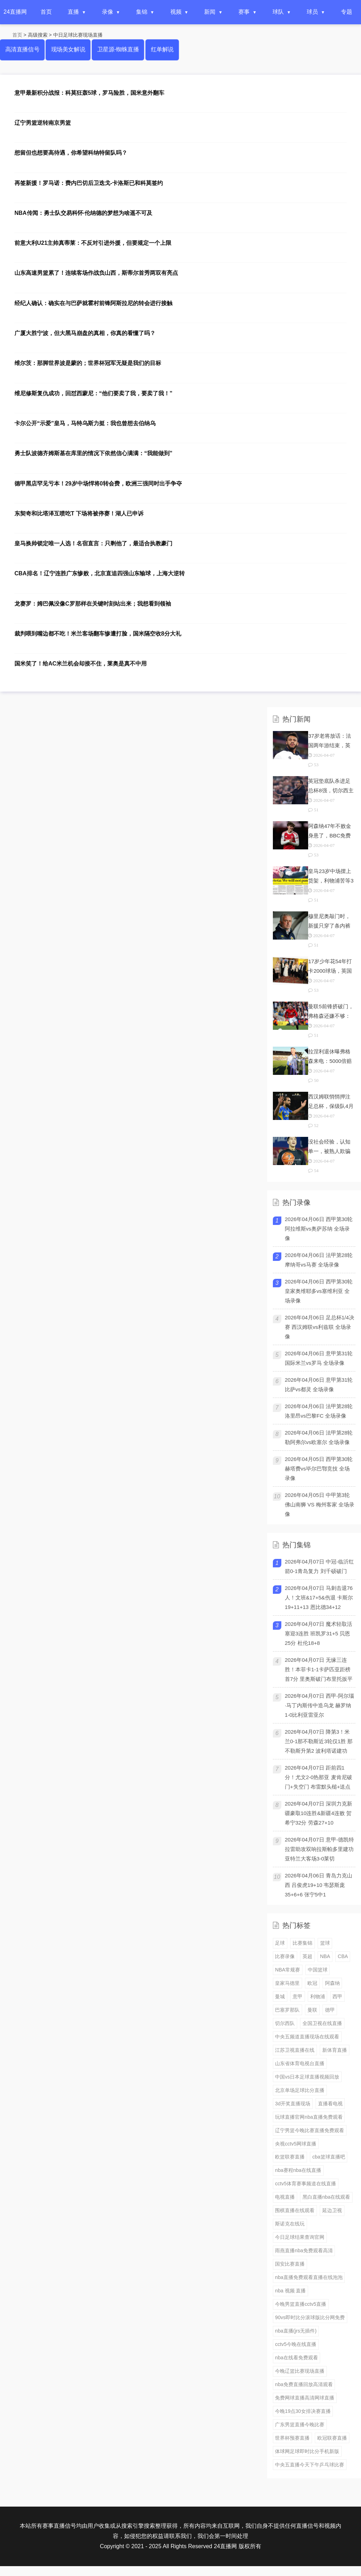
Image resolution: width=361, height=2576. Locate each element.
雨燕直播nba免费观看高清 (303, 2250)
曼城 (280, 1996)
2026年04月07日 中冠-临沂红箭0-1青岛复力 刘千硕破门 (319, 1566)
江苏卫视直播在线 (294, 2050)
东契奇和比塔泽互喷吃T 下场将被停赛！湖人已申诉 (78, 513)
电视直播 (285, 2197)
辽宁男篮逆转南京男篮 (42, 123)
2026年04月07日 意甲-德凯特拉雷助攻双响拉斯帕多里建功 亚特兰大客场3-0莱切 (319, 1849)
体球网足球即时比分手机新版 (307, 2451)
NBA (325, 1956)
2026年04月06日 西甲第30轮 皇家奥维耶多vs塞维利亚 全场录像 (319, 1291)
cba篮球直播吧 (328, 2157)
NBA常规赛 (287, 1970)
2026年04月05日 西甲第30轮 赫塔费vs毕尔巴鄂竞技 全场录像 (319, 1468)
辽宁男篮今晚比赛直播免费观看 (309, 2130)
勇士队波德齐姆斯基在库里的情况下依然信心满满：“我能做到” (93, 453)
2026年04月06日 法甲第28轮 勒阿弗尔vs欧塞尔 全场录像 (319, 1437)
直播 (73, 12)
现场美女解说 (68, 49)
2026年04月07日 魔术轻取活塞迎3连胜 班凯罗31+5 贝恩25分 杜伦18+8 (318, 1633)
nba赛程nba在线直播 (298, 2170)
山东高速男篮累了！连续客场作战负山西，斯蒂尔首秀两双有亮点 (96, 273)
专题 (346, 12)
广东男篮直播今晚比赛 (299, 2424)
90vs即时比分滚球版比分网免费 (310, 2317)
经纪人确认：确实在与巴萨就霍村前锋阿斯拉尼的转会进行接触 (93, 303)
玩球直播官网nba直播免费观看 (308, 2117)
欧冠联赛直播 (332, 2438)
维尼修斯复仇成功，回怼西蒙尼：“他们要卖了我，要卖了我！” (93, 393)
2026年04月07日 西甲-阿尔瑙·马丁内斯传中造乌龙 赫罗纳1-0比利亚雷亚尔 (319, 1705)
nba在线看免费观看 (296, 2357)
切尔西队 (285, 2023)
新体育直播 (334, 2050)
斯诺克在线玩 (290, 2224)
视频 (176, 12)
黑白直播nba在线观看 (326, 2197)
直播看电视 (330, 2103)
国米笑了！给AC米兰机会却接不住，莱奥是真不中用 (80, 664)
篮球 (325, 1943)
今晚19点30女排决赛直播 (302, 2411)
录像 (107, 12)
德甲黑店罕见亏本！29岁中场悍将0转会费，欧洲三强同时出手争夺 (98, 484)
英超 (307, 1956)
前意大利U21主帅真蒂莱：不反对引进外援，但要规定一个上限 (92, 243)
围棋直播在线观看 (294, 2210)
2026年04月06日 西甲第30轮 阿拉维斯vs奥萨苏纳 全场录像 (319, 1228)
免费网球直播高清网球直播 (304, 2398)
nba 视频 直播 (290, 2290)
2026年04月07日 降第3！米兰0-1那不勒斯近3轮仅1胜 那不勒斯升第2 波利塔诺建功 (319, 1741)
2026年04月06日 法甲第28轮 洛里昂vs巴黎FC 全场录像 (319, 1411)
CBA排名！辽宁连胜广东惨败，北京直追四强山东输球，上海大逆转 (99, 573)
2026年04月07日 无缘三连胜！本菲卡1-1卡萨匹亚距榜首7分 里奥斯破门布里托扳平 (319, 1669)
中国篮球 (318, 1970)
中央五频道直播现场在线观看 (307, 2036)
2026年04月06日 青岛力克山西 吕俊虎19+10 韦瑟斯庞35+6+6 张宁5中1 (318, 1884)
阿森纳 (332, 1983)
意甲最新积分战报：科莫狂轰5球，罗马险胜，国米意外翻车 (89, 93)
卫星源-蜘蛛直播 (118, 49)
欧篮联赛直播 (290, 2157)
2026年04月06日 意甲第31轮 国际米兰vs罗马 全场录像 (319, 1358)
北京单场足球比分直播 (299, 2090)
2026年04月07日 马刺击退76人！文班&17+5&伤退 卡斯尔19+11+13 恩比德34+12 (319, 1597)
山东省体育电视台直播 (299, 2063)
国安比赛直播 (290, 2264)
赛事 (244, 12)
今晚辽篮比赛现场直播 (299, 2371)
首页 (46, 12)
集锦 (141, 12)
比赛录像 (285, 1956)
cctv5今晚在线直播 (295, 2344)
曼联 (312, 2010)
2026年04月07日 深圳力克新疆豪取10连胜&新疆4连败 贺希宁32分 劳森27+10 (318, 1813)
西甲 (337, 1996)
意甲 (297, 1996)
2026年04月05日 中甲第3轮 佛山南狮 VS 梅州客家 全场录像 (320, 1504)
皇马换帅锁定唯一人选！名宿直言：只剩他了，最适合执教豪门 (93, 543)
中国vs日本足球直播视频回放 (307, 2077)
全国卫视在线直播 (322, 2023)
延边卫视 (332, 2210)
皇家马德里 (287, 1983)
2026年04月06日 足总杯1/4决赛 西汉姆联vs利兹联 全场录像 (319, 1326)
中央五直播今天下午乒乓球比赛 (309, 2464)
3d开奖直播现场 (292, 2103)
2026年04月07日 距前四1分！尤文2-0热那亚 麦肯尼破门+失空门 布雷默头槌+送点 (318, 1777)
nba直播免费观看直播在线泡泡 (308, 2277)
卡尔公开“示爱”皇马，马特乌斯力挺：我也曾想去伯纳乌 (84, 423)
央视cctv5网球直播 (295, 2144)
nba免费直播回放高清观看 (303, 2384)
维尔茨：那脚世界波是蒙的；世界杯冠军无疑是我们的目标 (87, 363)
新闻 (209, 12)
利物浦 (317, 1996)
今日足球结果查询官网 (299, 2237)
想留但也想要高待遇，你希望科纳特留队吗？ (70, 153)
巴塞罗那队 (287, 2010)
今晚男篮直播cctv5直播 (300, 2304)
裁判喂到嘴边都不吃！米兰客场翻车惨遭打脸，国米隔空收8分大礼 (97, 634)
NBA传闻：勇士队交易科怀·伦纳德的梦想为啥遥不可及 (83, 213)
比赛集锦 (302, 1943)
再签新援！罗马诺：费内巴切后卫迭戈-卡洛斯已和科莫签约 (88, 183)
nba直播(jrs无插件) (295, 2331)
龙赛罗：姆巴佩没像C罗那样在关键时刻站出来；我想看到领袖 (92, 604)
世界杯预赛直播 (292, 2438)
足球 (280, 1943)
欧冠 (312, 1983)
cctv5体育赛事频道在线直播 (305, 2183)
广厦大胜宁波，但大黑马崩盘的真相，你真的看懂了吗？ (84, 333)
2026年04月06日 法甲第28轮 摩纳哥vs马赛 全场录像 (319, 1260)
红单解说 (162, 49)
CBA (343, 1956)
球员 (312, 12)
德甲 (330, 2010)
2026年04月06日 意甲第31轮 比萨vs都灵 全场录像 (319, 1384)
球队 (278, 12)
